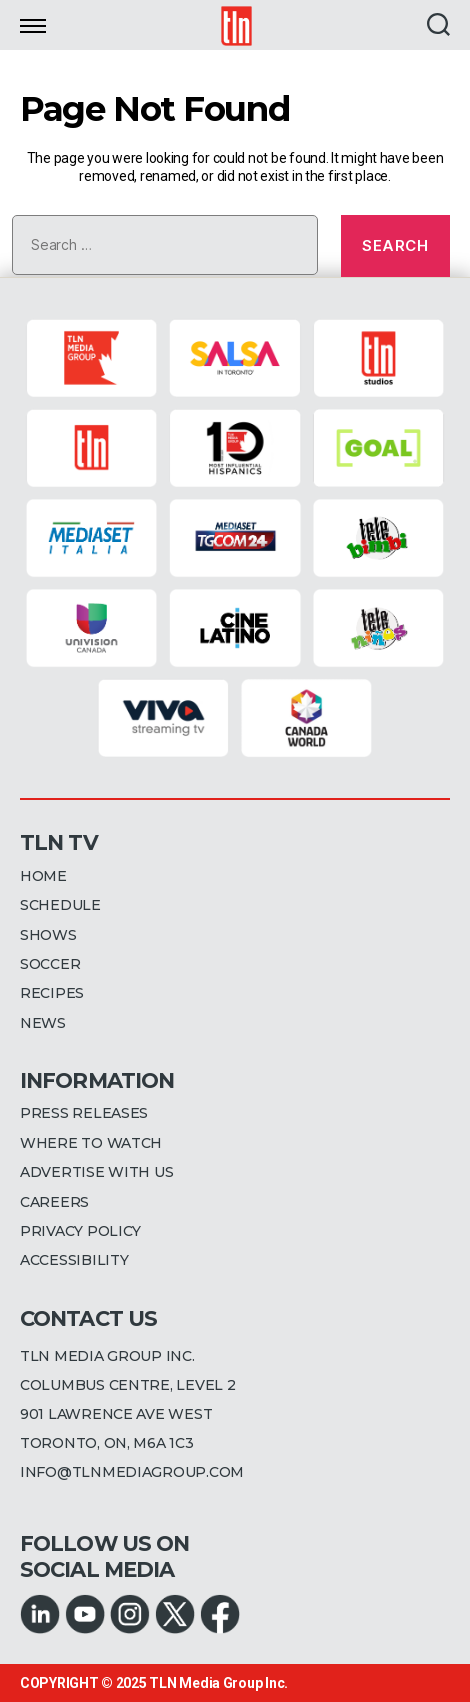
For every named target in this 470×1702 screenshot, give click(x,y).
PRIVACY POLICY (80, 1231)
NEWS (43, 1023)
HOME (43, 876)
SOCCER (50, 964)
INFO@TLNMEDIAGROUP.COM (132, 1472)
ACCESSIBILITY (74, 1260)
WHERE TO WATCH (91, 1143)
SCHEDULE (60, 905)
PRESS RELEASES (84, 1113)
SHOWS (48, 935)
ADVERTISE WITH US (96, 1172)
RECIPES (52, 993)
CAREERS (54, 1202)
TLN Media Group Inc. (218, 1683)
